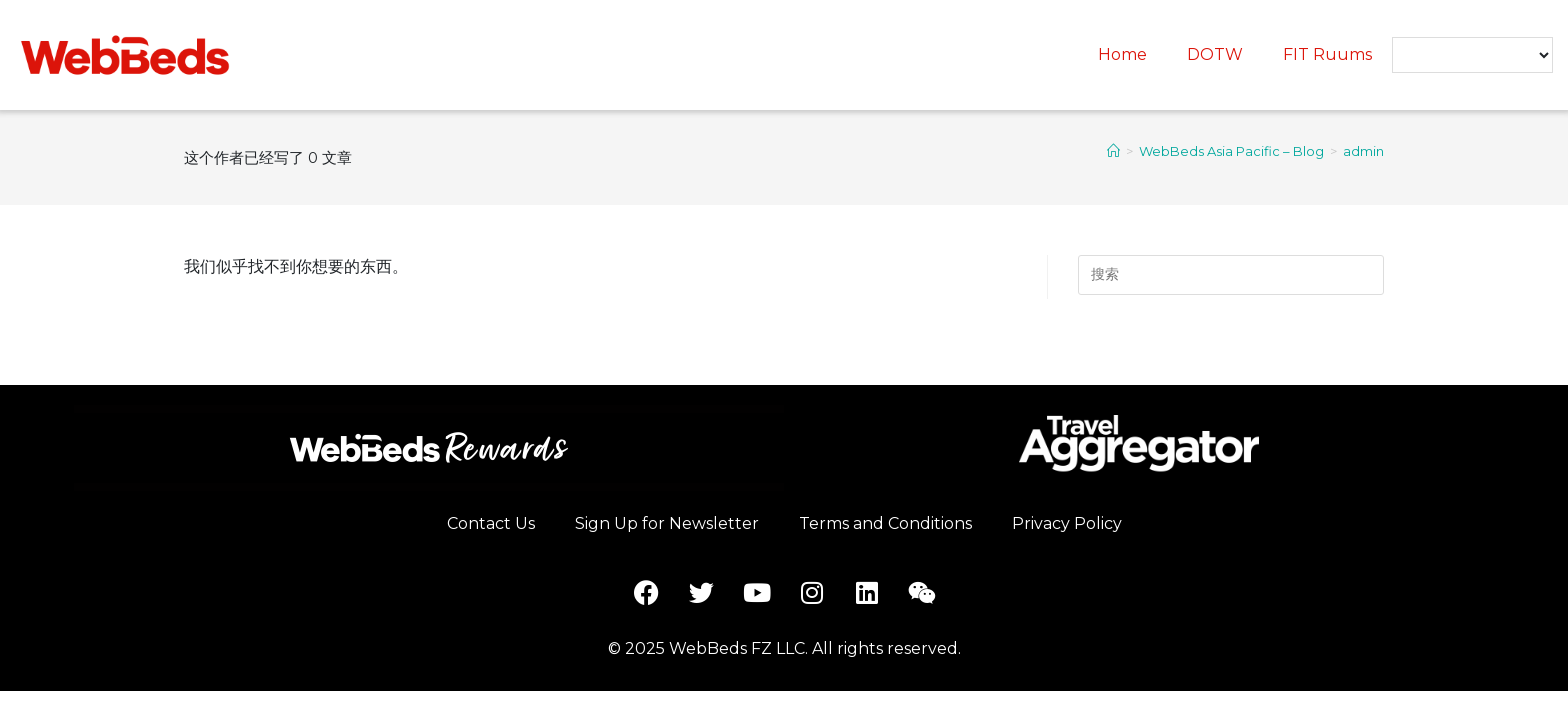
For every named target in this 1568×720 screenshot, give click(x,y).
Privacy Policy (1067, 523)
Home (1122, 54)
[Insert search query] (1231, 275)
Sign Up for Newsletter (667, 523)
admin (1363, 151)
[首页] (1113, 151)
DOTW (1215, 54)
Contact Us (491, 523)
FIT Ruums (1327, 54)
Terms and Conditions (885, 523)
